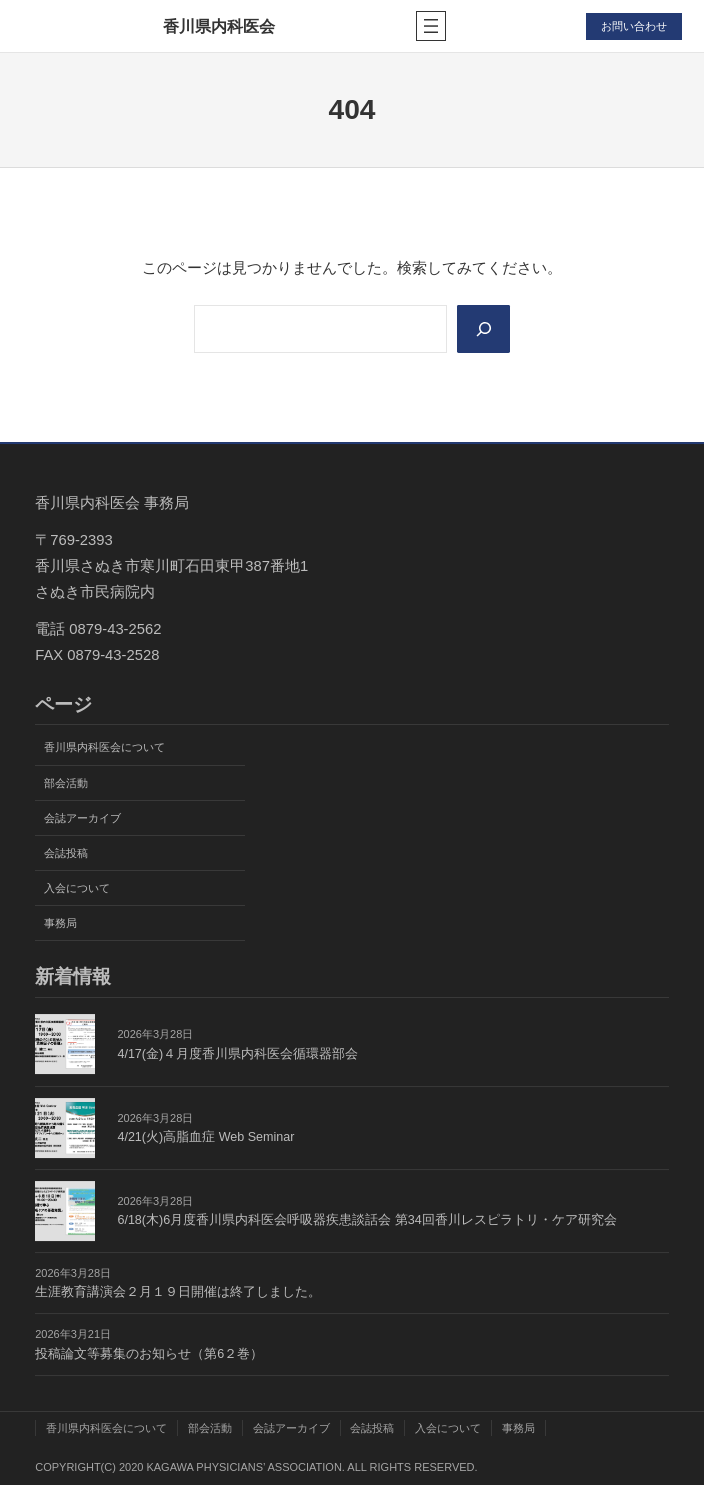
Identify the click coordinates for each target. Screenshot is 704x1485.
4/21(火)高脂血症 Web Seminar (205, 1137)
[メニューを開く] (431, 26)
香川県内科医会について (104, 748)
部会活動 (66, 783)
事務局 (60, 923)
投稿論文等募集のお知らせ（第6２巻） (149, 1354)
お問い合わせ (634, 26)
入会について (77, 888)
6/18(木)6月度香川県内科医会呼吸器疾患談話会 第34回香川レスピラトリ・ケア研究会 (366, 1220)
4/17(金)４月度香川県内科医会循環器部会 (237, 1054)
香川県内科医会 (219, 26)
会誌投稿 (66, 853)
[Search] (484, 329)
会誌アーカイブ (82, 818)
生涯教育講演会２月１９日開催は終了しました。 (178, 1292)
